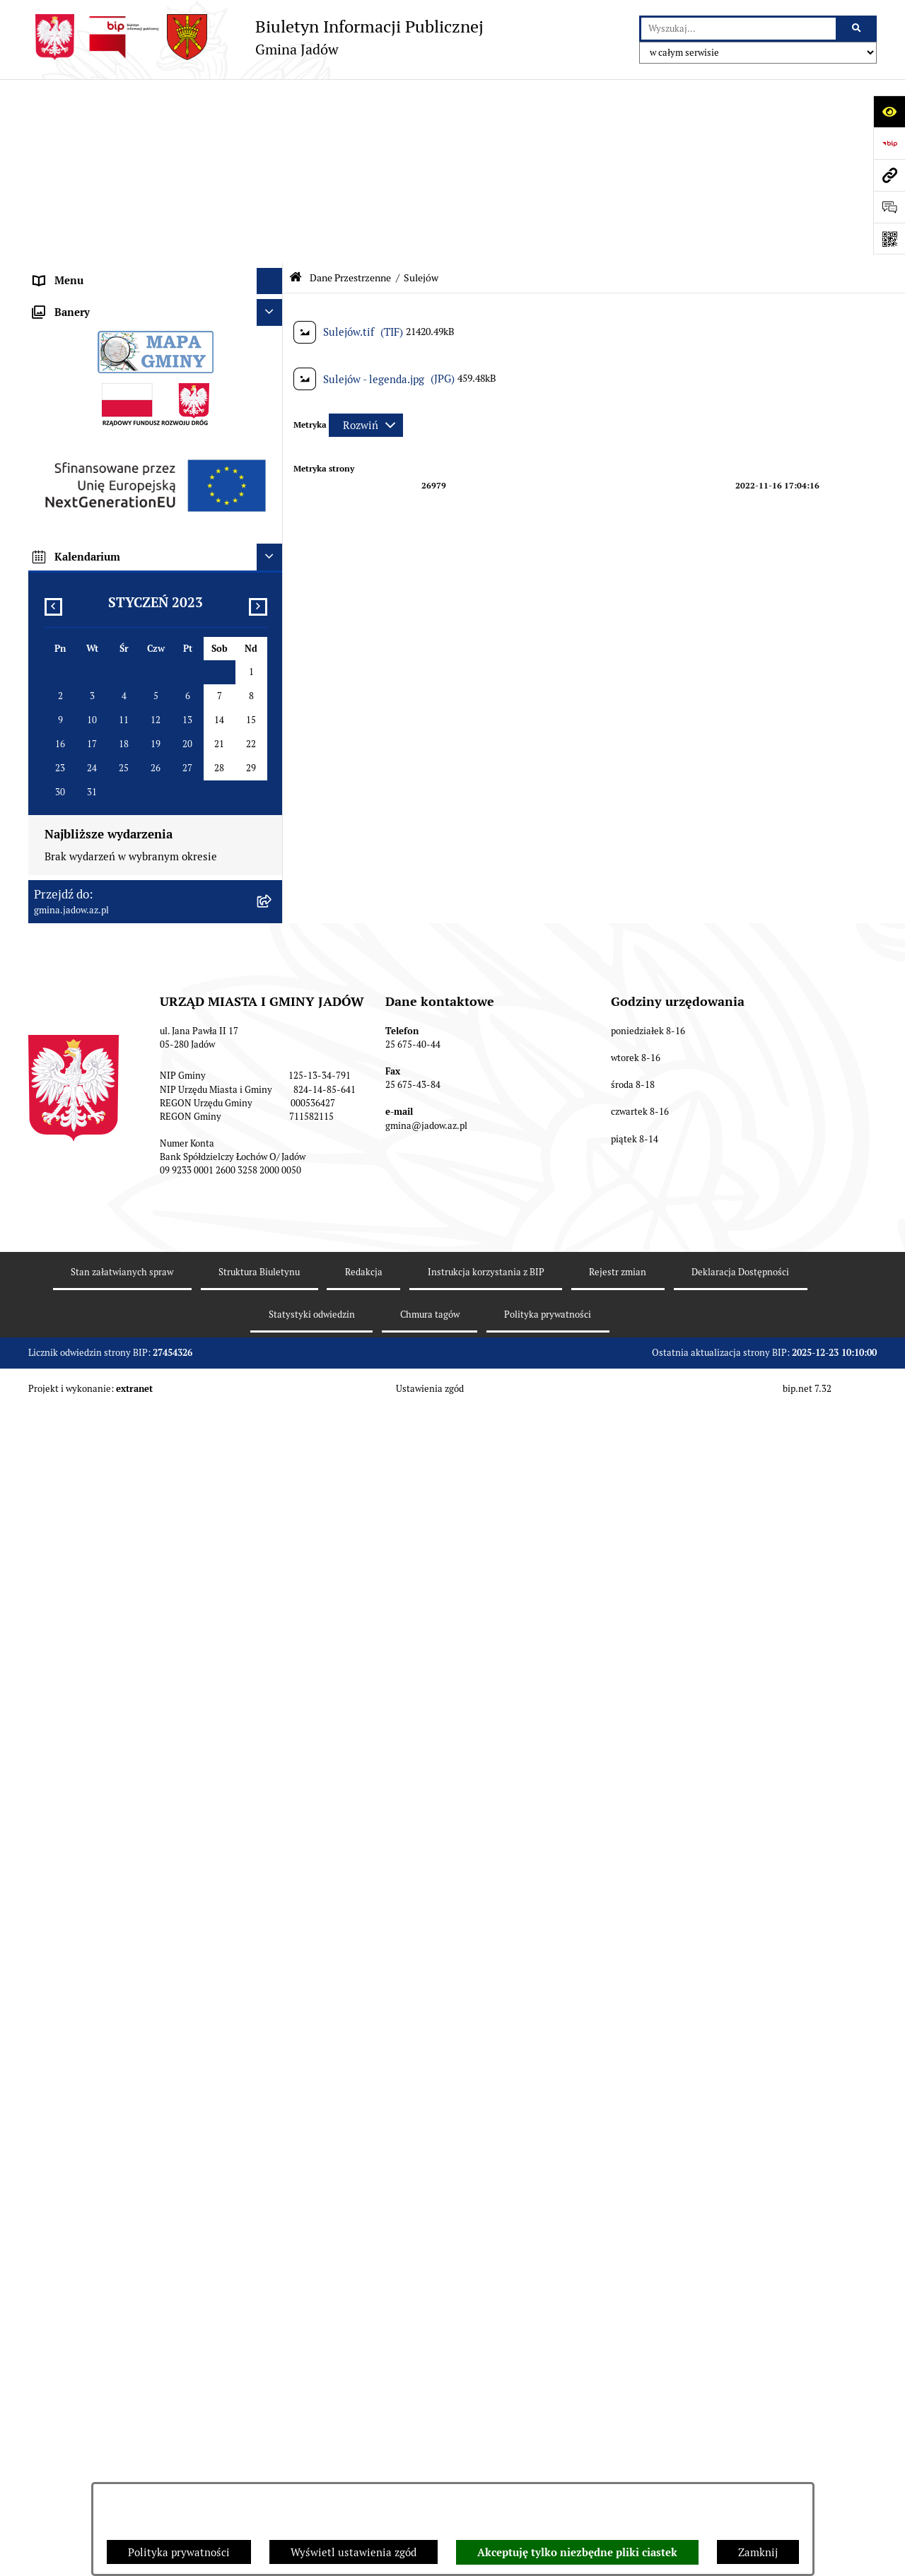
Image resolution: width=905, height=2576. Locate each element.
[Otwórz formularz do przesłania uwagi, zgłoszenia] (889, 207)
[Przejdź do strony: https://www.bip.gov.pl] (889, 143)
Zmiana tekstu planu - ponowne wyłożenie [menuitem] (136, 1461)
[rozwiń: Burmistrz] (272, 203)
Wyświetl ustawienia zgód (353, 2552)
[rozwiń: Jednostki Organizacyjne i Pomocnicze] (272, 230)
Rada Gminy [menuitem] (63, 176)
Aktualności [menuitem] (63, 149)
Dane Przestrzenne (350, 94)
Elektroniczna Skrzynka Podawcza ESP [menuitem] (126, 255)
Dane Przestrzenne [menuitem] (80, 414)
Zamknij (758, 2552)
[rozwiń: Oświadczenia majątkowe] (272, 1271)
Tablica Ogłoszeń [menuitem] (75, 308)
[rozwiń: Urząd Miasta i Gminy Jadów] (272, 124)
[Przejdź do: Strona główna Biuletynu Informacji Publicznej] (295, 93)
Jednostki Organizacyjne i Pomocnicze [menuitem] (126, 229)
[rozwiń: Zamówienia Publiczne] (272, 1298)
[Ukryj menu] (270, 97)
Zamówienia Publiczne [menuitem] (89, 1297)
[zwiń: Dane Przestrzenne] (272, 415)
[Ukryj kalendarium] (270, 1807)
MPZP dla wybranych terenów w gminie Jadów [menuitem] (145, 1488)
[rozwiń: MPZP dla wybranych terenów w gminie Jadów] (272, 1489)
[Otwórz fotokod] (889, 238)
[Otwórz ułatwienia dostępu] (889, 111)
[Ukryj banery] (270, 1563)
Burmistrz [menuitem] (58, 202)
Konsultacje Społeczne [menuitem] (87, 282)
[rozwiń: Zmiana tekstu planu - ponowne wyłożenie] (272, 1462)
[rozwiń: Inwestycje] (272, 1351)
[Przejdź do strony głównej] (256, 37)
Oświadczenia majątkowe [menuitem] (95, 1270)
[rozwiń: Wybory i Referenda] (272, 362)
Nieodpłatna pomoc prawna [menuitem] (99, 335)
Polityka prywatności (179, 2552)
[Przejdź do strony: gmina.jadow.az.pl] (889, 175)
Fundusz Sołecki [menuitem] (73, 1323)
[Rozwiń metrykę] (366, 241)
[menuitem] (155, 450)
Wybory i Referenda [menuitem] (81, 361)
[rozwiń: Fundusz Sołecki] (272, 1324)
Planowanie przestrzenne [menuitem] (95, 1376)
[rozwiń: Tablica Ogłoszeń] (272, 309)
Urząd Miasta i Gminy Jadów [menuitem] (102, 123)
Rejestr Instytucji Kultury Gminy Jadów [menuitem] (129, 388)
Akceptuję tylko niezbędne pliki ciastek (577, 2553)
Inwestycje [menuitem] (60, 1350)
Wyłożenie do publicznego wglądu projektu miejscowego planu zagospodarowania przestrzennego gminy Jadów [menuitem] (137, 1419)
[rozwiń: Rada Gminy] (272, 177)
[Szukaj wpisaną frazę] (857, 29)
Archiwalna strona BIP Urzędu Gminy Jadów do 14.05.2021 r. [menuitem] (139, 1523)
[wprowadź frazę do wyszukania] (738, 29)
